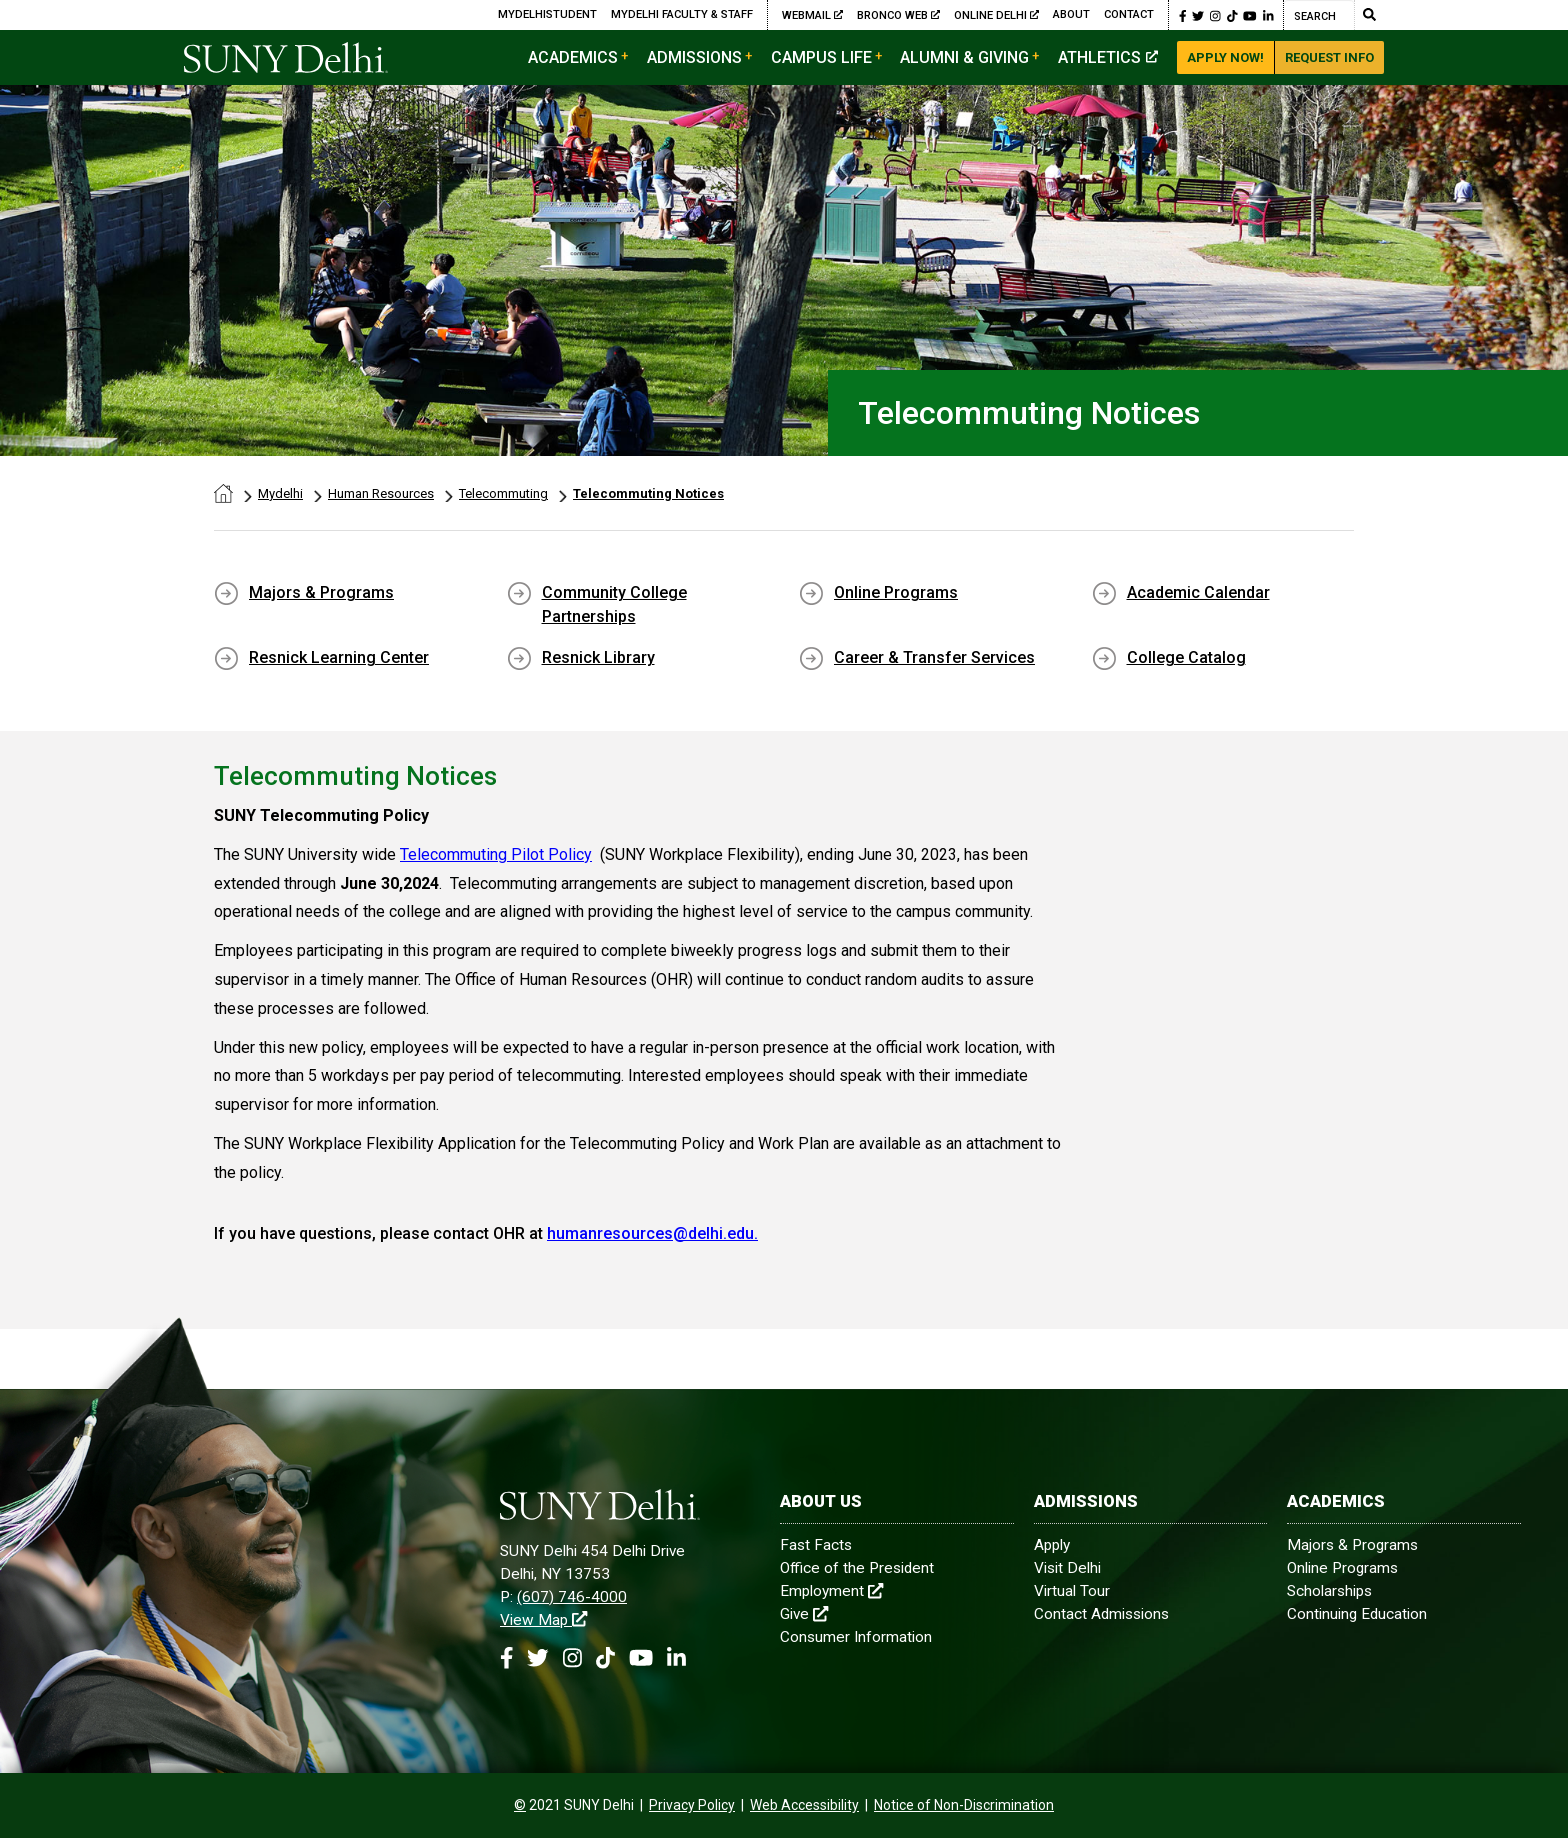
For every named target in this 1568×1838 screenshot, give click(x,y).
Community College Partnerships (614, 604)
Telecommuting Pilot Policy (496, 854)
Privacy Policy (692, 1805)
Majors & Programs (321, 592)
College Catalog (1186, 657)
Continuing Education (1357, 1614)
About (1071, 14)
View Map (543, 1620)
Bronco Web (898, 15)
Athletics (1108, 57)
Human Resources (381, 493)
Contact (1129, 14)
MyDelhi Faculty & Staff (682, 14)
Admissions (694, 57)
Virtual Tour (1072, 1591)
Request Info (1329, 57)
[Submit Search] (1369, 15)
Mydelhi (280, 493)
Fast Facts (816, 1545)
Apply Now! (1225, 57)
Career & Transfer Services (934, 657)
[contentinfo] (520, 1805)
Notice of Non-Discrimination (964, 1805)
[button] (1183, 15)
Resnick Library (598, 657)
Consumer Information (856, 1637)
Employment (831, 1591)
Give (804, 1614)
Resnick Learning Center (339, 657)
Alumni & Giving (964, 57)
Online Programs (896, 592)
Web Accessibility (804, 1805)
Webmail (812, 15)
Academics (573, 57)
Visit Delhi (1067, 1568)
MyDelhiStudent (547, 14)
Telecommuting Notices (648, 493)
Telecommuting (503, 493)
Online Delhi (996, 15)
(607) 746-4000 (572, 1597)
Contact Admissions (1101, 1614)
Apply (1052, 1545)
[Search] (1319, 15)
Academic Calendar (1198, 592)
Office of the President (857, 1568)
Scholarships (1329, 1591)
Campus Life (821, 57)
